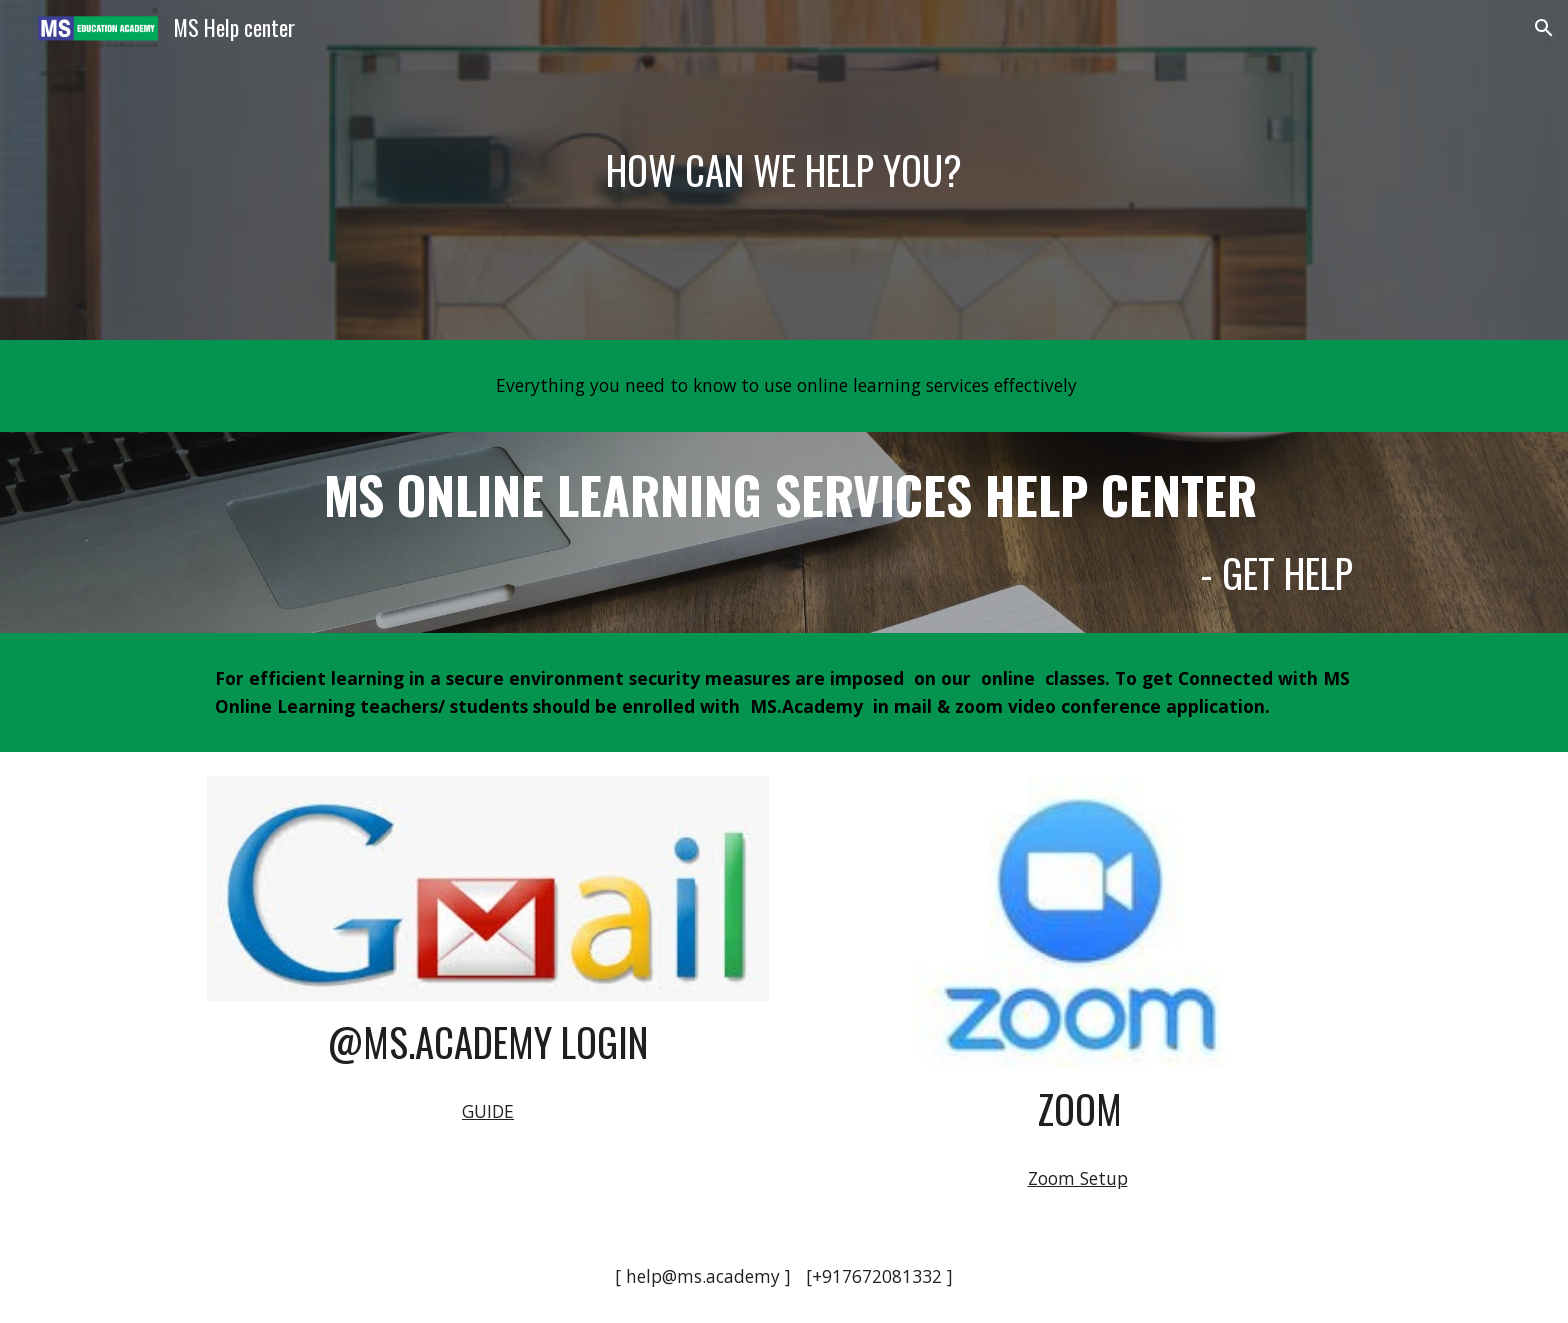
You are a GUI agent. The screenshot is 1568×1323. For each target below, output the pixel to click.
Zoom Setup (1078, 1178)
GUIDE (488, 1111)
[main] (784, 170)
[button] (1544, 28)
